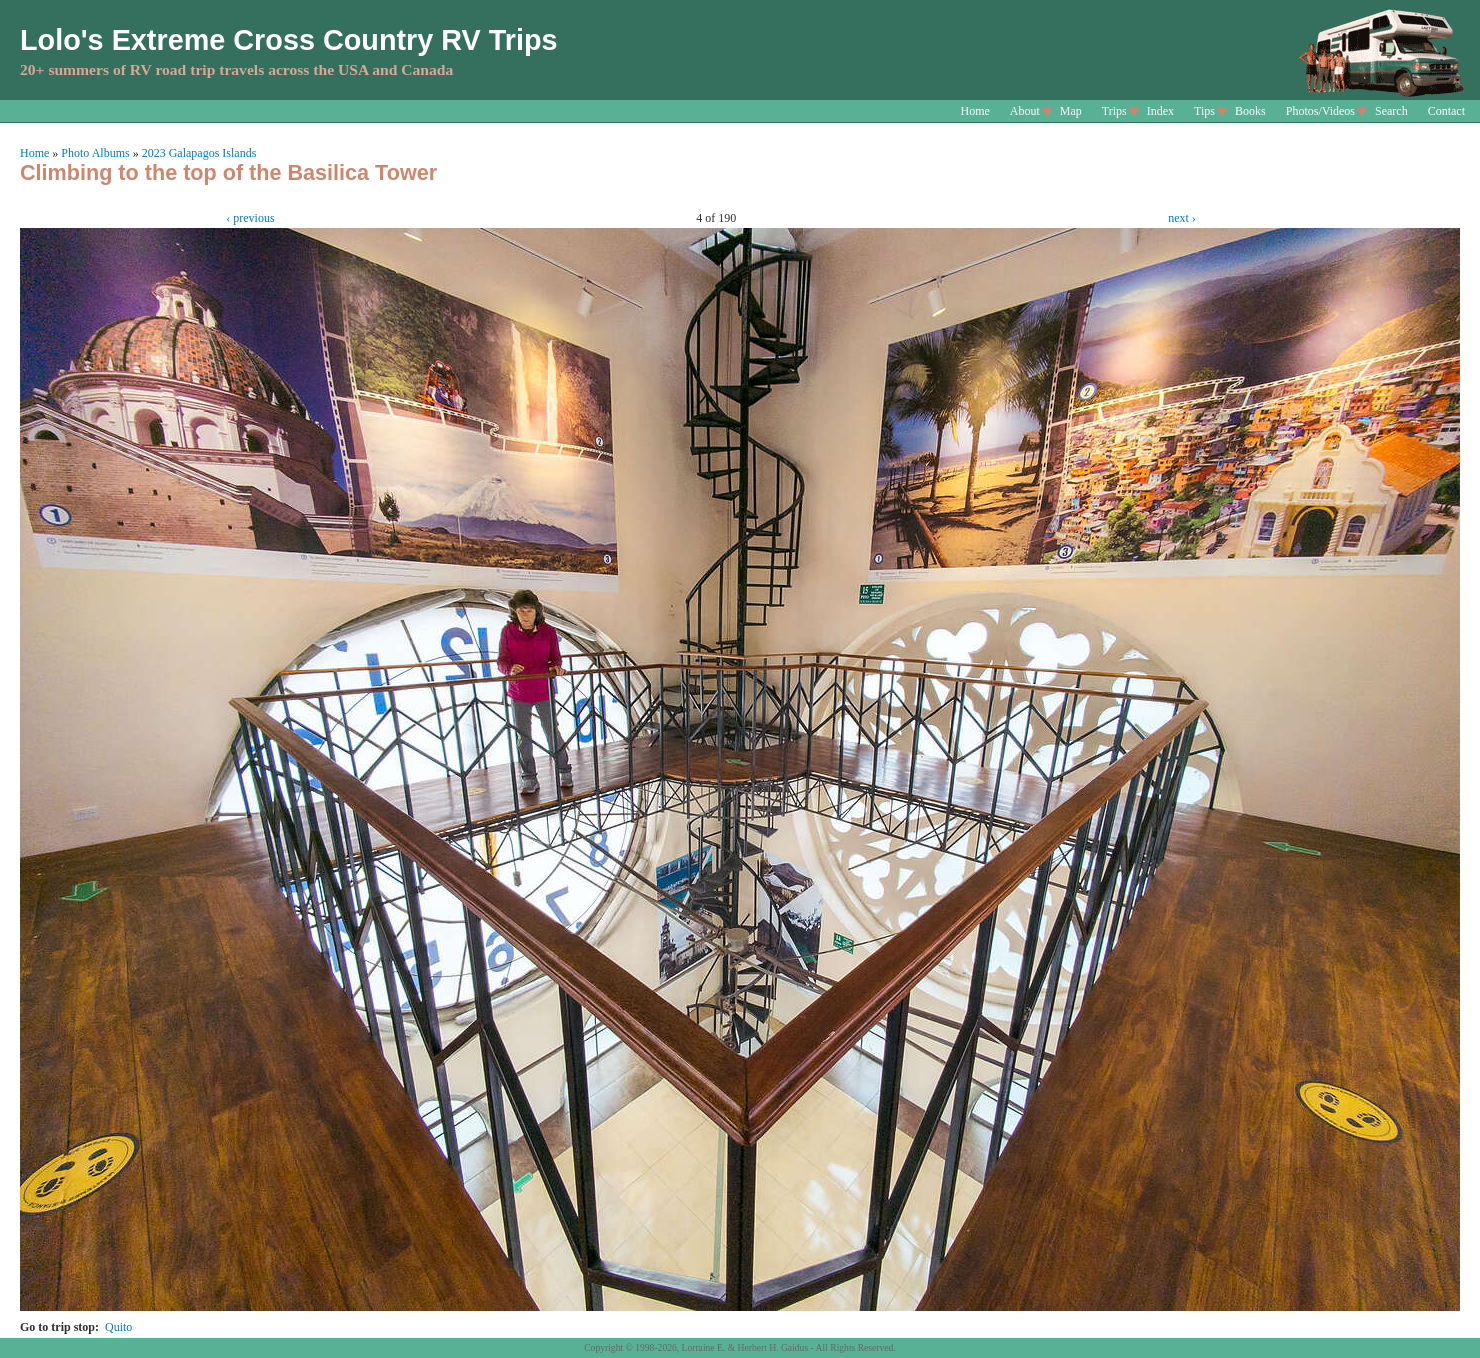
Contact (1446, 111)
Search (1391, 111)
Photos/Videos (1320, 111)
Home (975, 111)
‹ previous (250, 218)
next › (1182, 218)
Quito (118, 1327)
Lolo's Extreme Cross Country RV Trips (289, 40)
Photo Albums (95, 153)
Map (1071, 111)
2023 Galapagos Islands (199, 153)
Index (1160, 111)
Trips (1114, 111)
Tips (1204, 111)
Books (1250, 111)
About (1025, 111)
